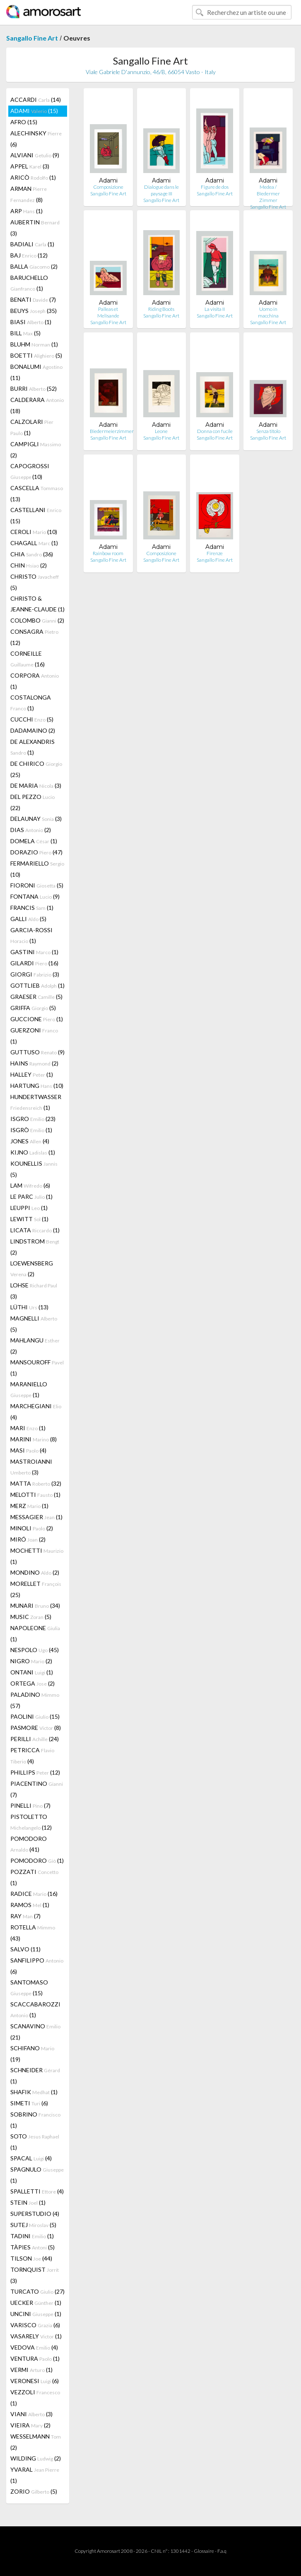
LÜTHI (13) (29, 1307)
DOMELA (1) (33, 840)
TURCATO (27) (37, 2291)
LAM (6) (30, 1185)
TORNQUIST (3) (34, 2275)
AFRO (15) (23, 121)
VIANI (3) (31, 2413)
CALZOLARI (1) (31, 427)
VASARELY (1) (36, 2336)
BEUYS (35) (33, 310)
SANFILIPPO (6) (36, 1966)
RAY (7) (25, 1915)
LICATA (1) (35, 1230)
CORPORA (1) (34, 681)
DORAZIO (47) (36, 852)
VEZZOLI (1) (35, 2397)
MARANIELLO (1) (28, 1389)
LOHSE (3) (33, 1291)
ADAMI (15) (34, 110)
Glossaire (204, 2551)
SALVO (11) (25, 1949)
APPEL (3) (29, 166)
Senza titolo (268, 431)
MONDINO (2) (34, 1572)
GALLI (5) (28, 918)
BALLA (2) (34, 266)
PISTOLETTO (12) (31, 1822)
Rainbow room (108, 553)
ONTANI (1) (31, 1672)
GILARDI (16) (34, 963)
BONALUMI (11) (36, 372)
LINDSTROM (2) (34, 1247)
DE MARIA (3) (35, 785)
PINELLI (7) (30, 1805)
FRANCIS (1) (31, 907)
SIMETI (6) (29, 2103)
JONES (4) (29, 1141)
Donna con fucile (215, 431)
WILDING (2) (35, 2458)
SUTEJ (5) (33, 2224)
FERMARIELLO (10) (37, 869)
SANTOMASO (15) (29, 1987)
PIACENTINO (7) (36, 1789)
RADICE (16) (34, 1893)
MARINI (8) (33, 1439)
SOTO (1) (34, 2142)
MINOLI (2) (31, 1528)
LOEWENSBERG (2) (31, 1268)
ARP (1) (26, 210)
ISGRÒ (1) (31, 1129)
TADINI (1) (32, 2235)
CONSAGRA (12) (34, 637)
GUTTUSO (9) (37, 1052)
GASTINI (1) (34, 951)
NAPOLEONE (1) (35, 1633)
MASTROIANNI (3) (31, 1467)
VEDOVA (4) (34, 2347)
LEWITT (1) (29, 1218)
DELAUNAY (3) (36, 818)
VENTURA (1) (35, 2358)
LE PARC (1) (31, 1196)
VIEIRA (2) (30, 2425)
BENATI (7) (33, 299)
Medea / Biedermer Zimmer (268, 193)
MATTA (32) (35, 1483)
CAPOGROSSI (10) (29, 471)
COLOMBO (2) (37, 620)
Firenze (215, 553)
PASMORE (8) (35, 1727)
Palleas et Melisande (108, 312)
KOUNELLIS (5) (34, 1169)
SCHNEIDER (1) (35, 2075)
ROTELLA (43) (32, 1933)
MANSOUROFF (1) (37, 1368)
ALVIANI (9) (34, 155)
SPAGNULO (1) (37, 2175)
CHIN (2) (28, 565)
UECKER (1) (35, 2302)
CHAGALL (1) (34, 542)
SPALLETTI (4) (37, 2191)
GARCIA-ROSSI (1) (31, 935)
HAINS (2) (34, 1063)
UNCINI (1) (35, 2313)
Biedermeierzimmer (112, 431)
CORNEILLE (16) (27, 659)
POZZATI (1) (34, 1877)
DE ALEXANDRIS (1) (32, 747)
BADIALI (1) (32, 244)
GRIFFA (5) (33, 1007)
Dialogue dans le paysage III (161, 190)
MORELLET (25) (35, 1589)
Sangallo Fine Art (32, 38)
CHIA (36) (31, 554)
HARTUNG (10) (36, 1085)
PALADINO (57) (34, 1700)
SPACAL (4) (31, 2158)
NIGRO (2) (31, 1660)
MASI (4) (28, 1450)
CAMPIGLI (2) (35, 449)
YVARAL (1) (34, 2475)
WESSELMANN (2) (35, 2442)
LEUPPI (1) (29, 1207)
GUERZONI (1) (34, 1036)
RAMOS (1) (29, 1904)
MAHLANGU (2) (35, 1346)
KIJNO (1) (32, 1152)
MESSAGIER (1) (36, 1516)
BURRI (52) (33, 388)
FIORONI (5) (36, 885)
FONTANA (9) (35, 896)
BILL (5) (25, 333)
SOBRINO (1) (35, 2120)
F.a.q (221, 2551)
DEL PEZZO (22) (32, 802)
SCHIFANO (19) (32, 2053)
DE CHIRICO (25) (36, 769)
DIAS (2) (30, 829)
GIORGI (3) (34, 974)
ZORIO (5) (33, 2491)
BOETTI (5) (36, 355)
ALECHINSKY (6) (36, 139)
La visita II (215, 309)
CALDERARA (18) (37, 405)
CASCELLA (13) (36, 493)
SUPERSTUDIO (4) (34, 2213)
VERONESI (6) (34, 2380)
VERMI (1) (31, 2369)
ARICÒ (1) (33, 177)
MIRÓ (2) (28, 1539)
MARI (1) (28, 1427)
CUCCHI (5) (31, 719)
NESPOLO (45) (34, 1649)
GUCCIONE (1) (36, 1018)
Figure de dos (215, 187)
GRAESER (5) (36, 996)
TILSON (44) (31, 2258)
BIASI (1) (30, 321)
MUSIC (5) (30, 1616)
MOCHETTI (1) (36, 1556)
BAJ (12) (29, 255)
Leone (161, 431)
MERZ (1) (29, 1505)
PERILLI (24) (34, 1738)
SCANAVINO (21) (35, 2032)
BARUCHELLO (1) (29, 283)
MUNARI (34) (35, 1605)
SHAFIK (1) (34, 2091)
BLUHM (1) (34, 344)
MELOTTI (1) (35, 1494)
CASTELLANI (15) (35, 515)
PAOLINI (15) (35, 1716)
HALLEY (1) (31, 1074)
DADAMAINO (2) (32, 730)
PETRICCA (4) (32, 1755)
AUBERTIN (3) (35, 228)
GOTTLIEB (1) (37, 985)
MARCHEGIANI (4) (35, 1411)
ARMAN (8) (28, 194)
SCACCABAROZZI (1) (35, 2009)
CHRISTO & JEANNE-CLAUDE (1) (37, 604)
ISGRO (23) (32, 1118)
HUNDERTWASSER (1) (35, 1102)
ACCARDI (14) (35, 99)
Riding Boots (161, 309)
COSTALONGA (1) (30, 703)
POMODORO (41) (28, 1844)
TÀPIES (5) (32, 2247)
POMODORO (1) (37, 1860)
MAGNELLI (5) (33, 1324)
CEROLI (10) (33, 531)
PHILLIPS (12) (35, 1772)
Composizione (108, 187)
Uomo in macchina (268, 312)
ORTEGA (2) (32, 1683)
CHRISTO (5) (34, 582)
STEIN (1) (28, 2202)
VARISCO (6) (35, 2324)
